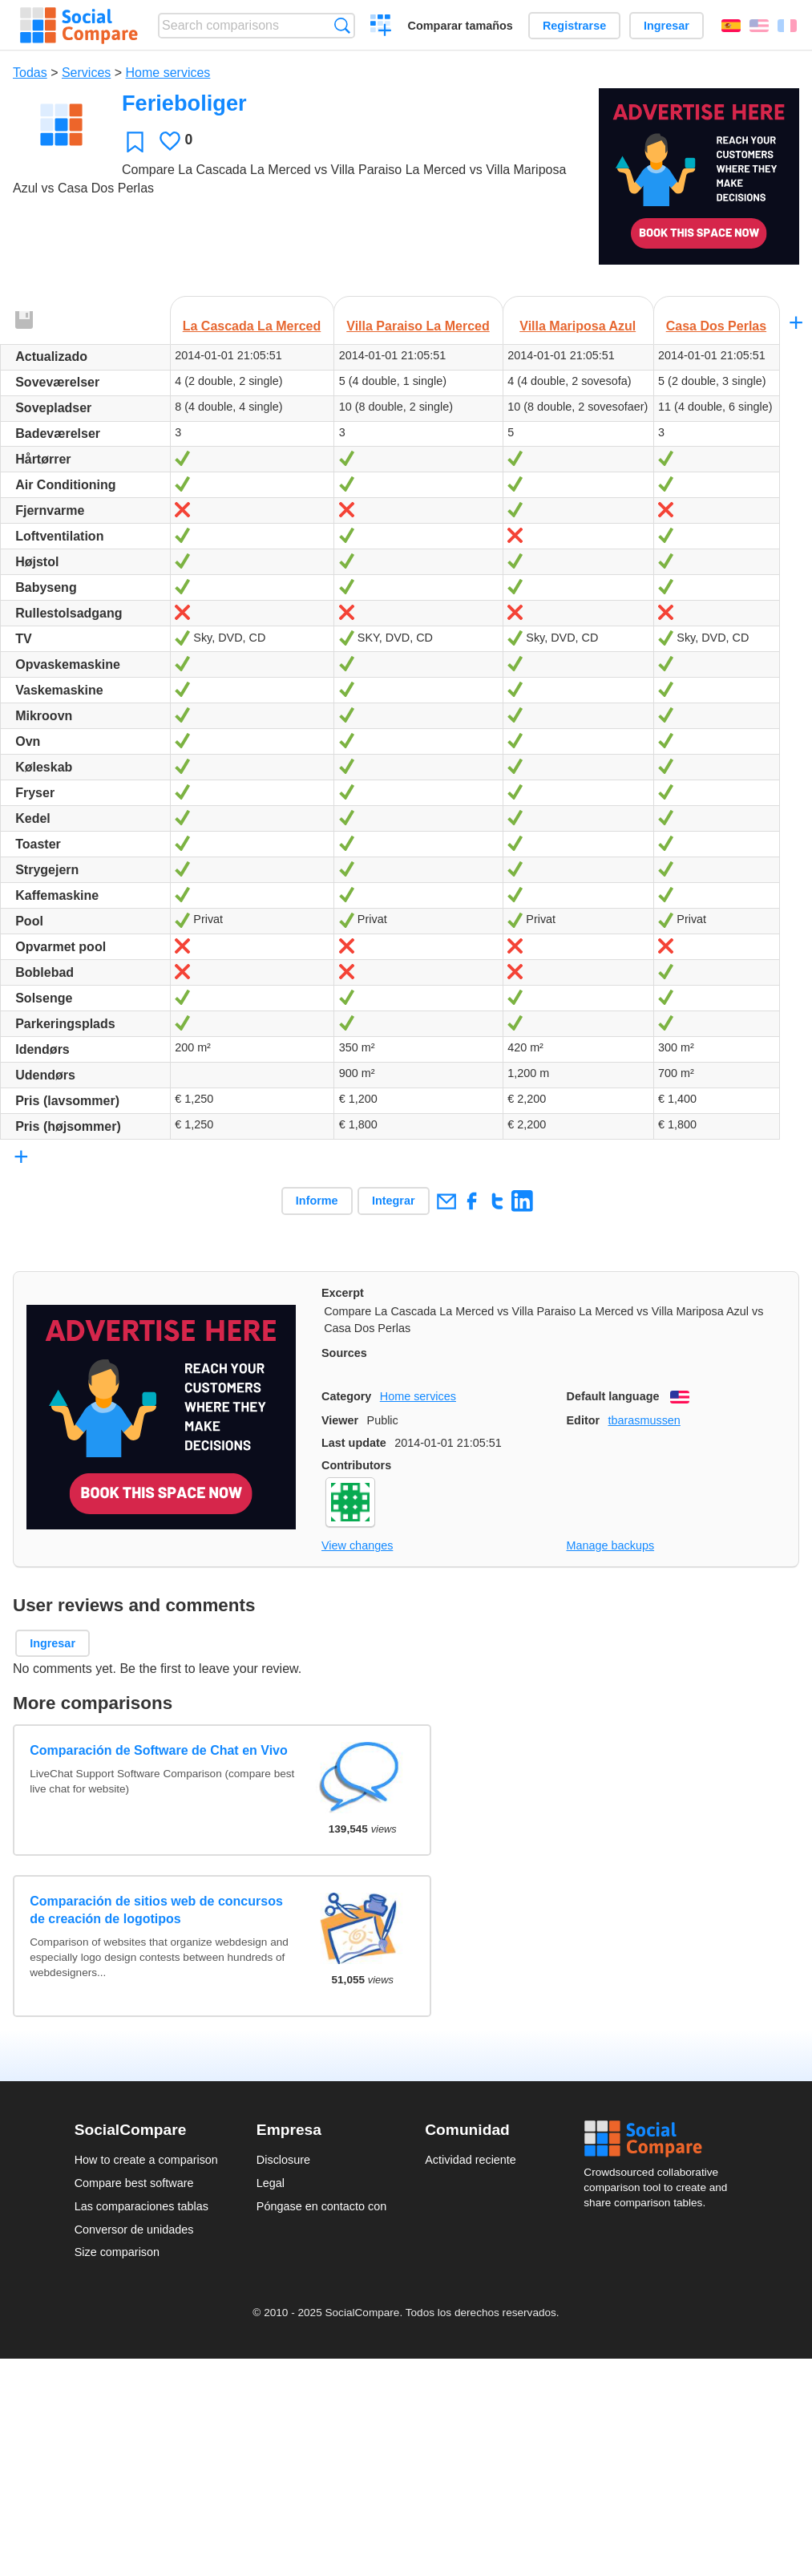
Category (346, 1396)
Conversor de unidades (134, 2229)
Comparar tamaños (460, 25)
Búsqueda (341, 25)
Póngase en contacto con (321, 2206)
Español (731, 25)
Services (86, 72)
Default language (613, 1396)
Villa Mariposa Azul (577, 326)
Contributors (356, 1465)
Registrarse (574, 25)
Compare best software (134, 2183)
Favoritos (135, 141)
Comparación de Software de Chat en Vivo (159, 1750)
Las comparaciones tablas (141, 2206)
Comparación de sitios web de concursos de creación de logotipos (156, 1910)
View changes (357, 1545)
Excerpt (342, 1292)
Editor (583, 1420)
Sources (344, 1353)
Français (787, 25)
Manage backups (611, 1545)
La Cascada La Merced (252, 326)
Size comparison (117, 2252)
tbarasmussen (644, 1420)
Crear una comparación (381, 27)
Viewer (339, 1420)
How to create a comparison (146, 2159)
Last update (353, 1442)
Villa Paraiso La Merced (417, 326)
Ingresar (666, 25)
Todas (30, 72)
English (759, 25)
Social (660, 2139)
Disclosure (283, 2159)
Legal (271, 2183)
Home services (168, 72)
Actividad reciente (470, 2159)
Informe (317, 1200)
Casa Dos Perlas (716, 326)
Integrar (393, 1200)
